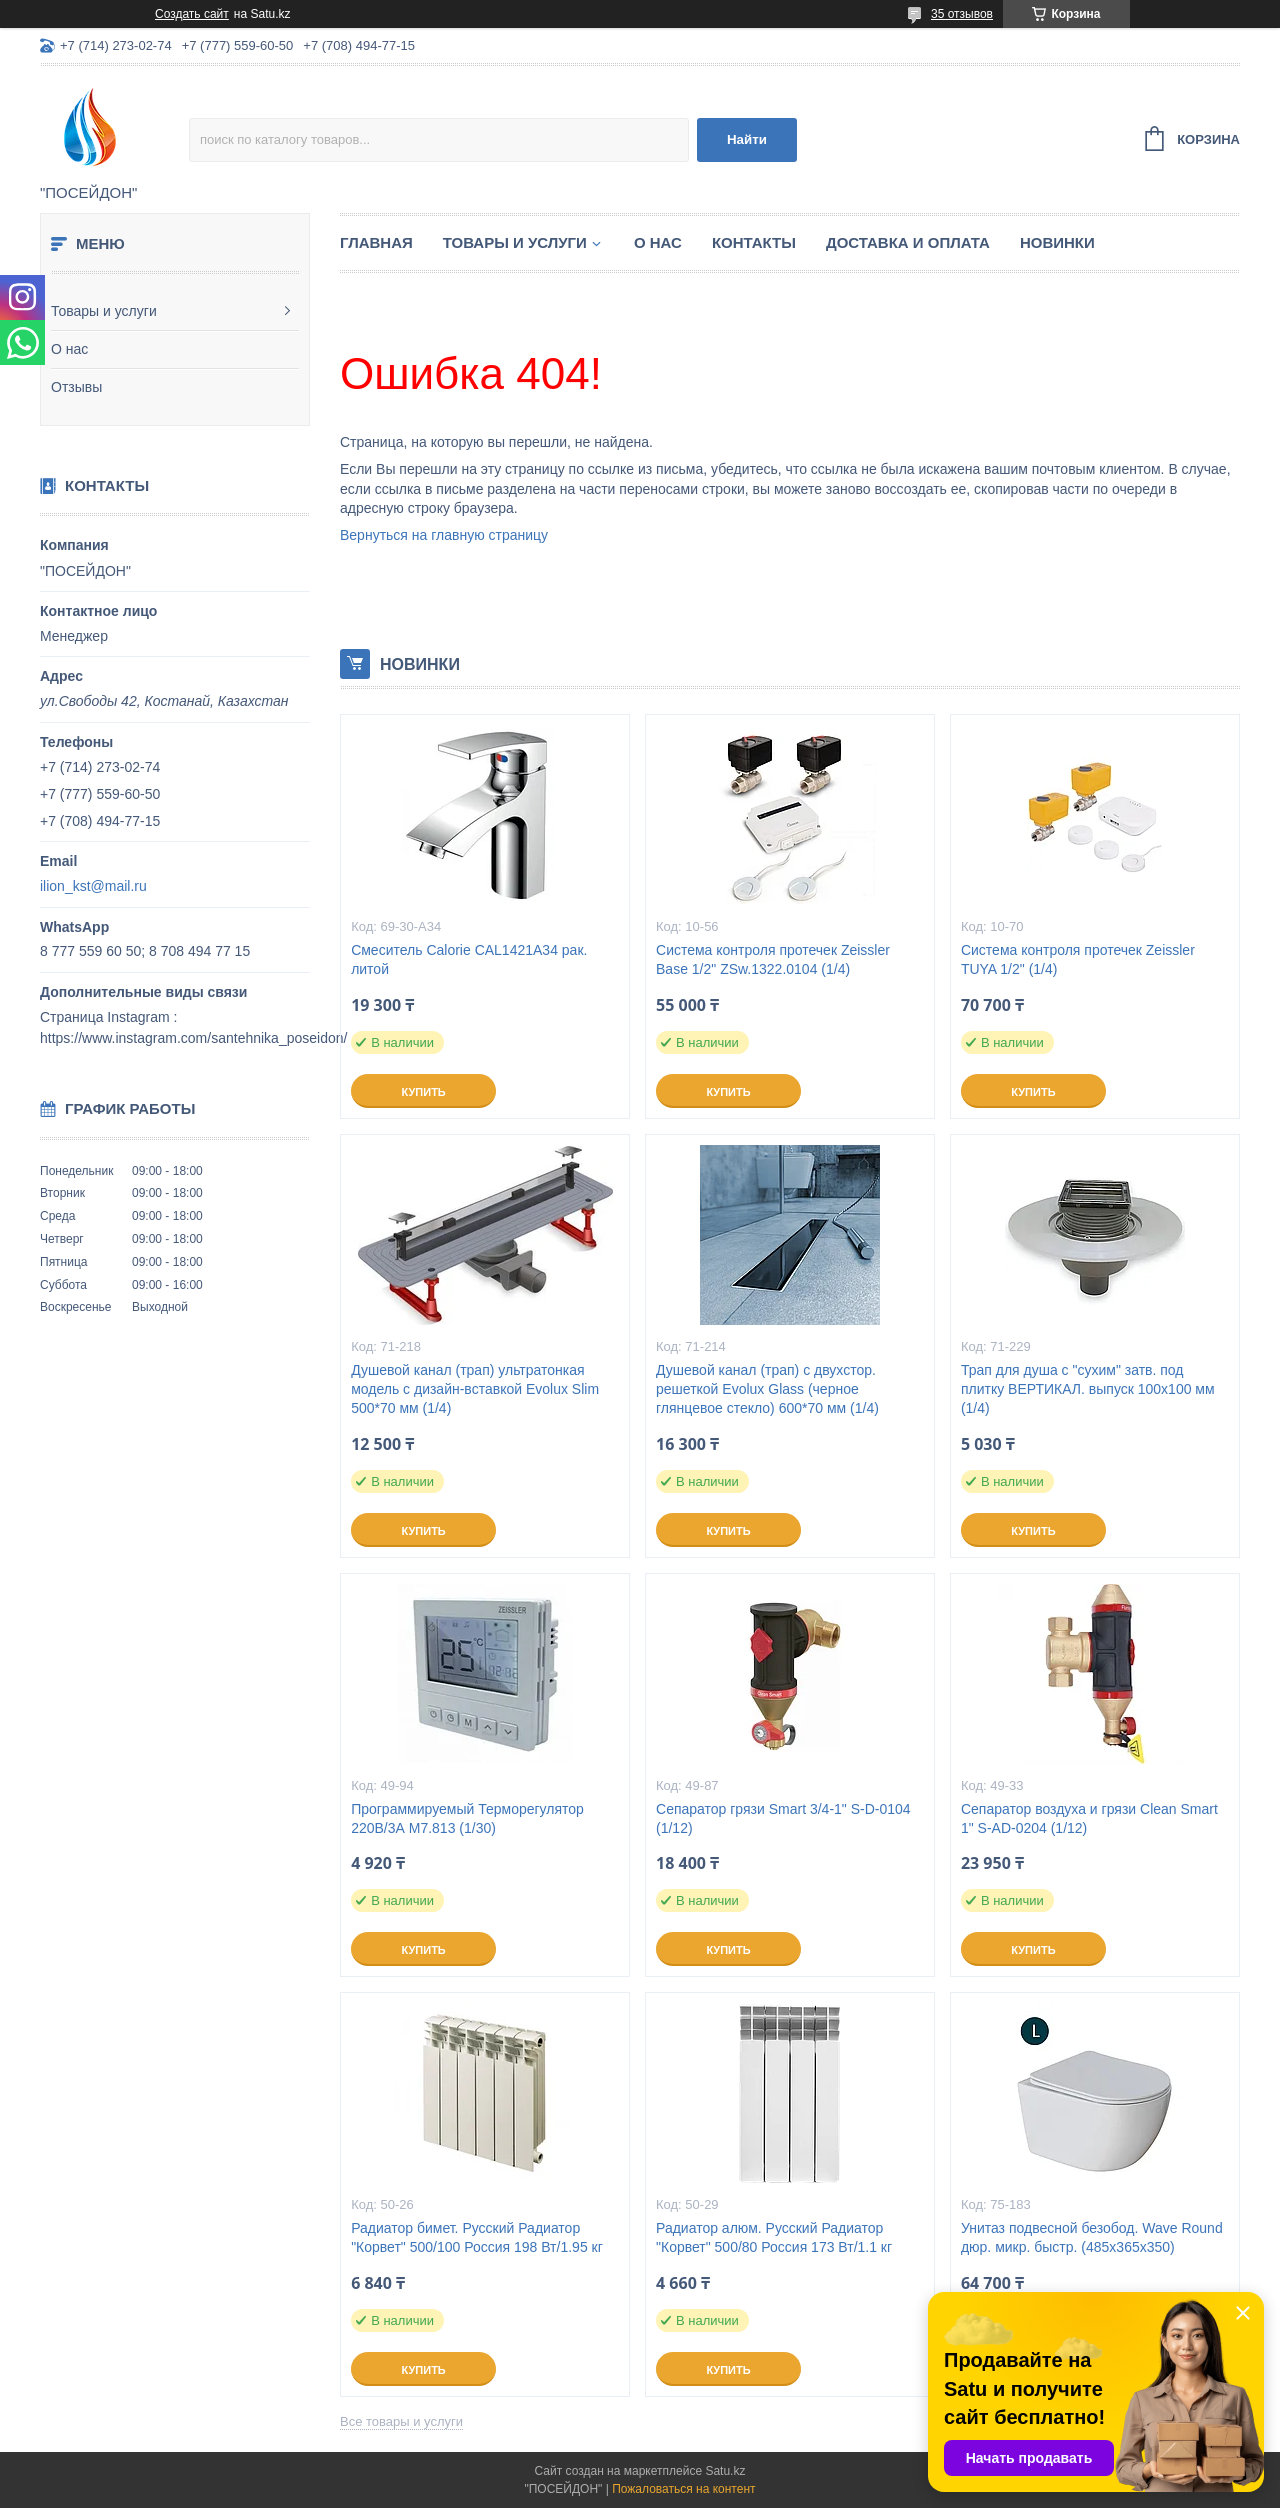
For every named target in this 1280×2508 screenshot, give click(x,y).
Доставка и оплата (908, 242)
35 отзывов (962, 14)
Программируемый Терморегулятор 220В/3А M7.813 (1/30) (467, 1818)
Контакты (754, 242)
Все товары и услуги (401, 2421)
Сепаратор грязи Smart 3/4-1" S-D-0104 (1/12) (783, 1818)
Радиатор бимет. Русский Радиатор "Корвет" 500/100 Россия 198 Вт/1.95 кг (477, 2237)
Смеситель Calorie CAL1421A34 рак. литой (469, 959)
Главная (376, 242)
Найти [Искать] (747, 139)
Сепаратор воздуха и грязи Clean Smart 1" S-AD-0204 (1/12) (1089, 1818)
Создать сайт (192, 14)
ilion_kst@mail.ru (93, 886)
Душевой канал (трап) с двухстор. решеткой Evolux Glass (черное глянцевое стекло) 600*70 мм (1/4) (767, 1389)
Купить (423, 1092)
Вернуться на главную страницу (444, 535)
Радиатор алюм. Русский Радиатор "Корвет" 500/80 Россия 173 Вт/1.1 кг (774, 2237)
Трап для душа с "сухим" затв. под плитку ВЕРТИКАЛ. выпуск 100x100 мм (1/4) (1088, 1389)
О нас (69, 349)
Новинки (1057, 242)
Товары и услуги (104, 311)
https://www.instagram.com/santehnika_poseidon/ (193, 1038)
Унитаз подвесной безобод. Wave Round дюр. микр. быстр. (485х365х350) (1092, 2237)
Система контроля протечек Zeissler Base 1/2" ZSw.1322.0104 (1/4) (773, 959)
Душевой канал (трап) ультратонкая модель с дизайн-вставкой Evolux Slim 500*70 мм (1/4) (475, 1389)
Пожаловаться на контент (683, 2489)
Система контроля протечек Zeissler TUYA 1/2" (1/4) (1078, 959)
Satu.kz (725, 2471)
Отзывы (76, 387)
